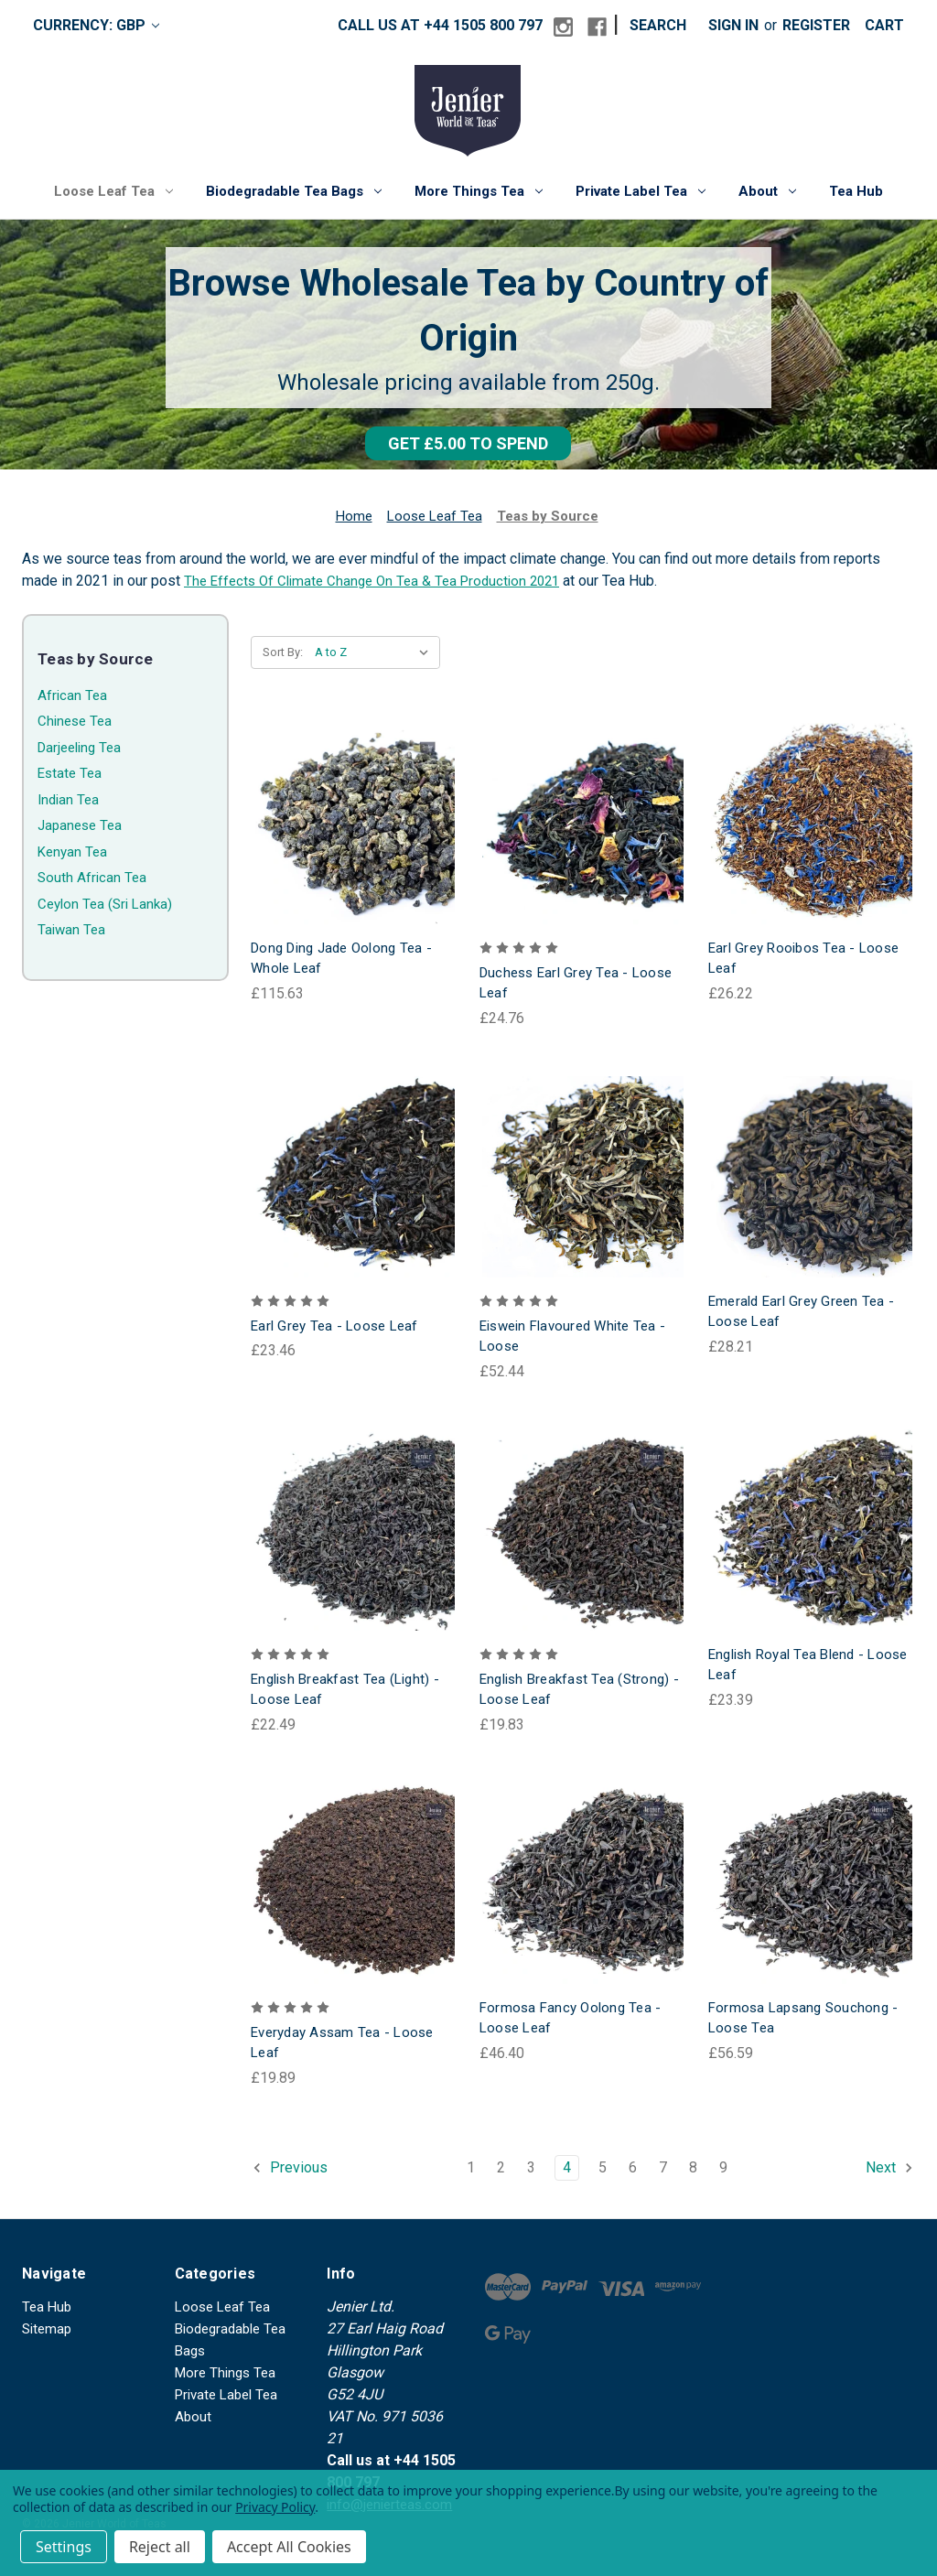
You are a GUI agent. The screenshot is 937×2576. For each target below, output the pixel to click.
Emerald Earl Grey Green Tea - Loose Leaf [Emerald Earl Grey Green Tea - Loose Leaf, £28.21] (801, 1312)
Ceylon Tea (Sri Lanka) (105, 904)
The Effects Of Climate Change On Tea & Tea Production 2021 (371, 581)
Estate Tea (70, 773)
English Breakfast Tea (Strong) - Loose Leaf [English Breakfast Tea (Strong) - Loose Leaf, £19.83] (579, 1689)
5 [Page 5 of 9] (602, 2167)
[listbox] (375, 652)
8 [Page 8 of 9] (693, 2167)
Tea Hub (856, 191)
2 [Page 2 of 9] (501, 2167)
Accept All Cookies (289, 2547)
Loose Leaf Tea (113, 191)
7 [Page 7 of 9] (663, 2167)
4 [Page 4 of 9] (567, 2167)
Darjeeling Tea (79, 747)
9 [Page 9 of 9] (723, 2167)
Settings (64, 2547)
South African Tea (92, 877)
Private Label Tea (640, 191)
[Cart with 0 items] (884, 25)
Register (816, 25)
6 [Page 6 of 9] (633, 2167)
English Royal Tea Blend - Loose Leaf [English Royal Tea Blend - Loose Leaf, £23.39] (808, 1665)
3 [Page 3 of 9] (531, 2167)
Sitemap (46, 2329)
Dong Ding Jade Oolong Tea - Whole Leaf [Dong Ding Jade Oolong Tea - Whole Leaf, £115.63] (341, 958)
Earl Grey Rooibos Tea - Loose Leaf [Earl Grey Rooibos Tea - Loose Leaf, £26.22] (803, 958)
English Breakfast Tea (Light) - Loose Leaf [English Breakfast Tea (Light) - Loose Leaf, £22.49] (345, 1689)
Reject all (159, 2547)
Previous (290, 2168)
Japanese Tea (80, 825)
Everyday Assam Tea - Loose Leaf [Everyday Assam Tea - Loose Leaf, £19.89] (342, 2043)
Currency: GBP (96, 25)
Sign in (733, 25)
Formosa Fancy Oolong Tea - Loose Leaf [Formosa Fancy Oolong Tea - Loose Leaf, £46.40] (570, 2018)
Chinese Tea (75, 721)
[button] (468, 443)
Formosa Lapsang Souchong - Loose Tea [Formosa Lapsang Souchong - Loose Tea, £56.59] (803, 2018)
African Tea (72, 695)
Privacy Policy (275, 2507)
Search (658, 25)
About (767, 191)
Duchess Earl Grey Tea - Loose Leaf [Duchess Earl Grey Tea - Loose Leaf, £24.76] (575, 983)
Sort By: (283, 652)
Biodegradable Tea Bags (294, 191)
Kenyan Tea (72, 852)
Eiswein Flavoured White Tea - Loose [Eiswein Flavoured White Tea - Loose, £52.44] (572, 1336)
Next (890, 2168)
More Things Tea (479, 191)
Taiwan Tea (71, 930)
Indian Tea (68, 800)
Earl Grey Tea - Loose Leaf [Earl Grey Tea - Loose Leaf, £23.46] (334, 1326)
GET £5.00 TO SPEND (468, 443)
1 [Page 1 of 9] (471, 2167)
